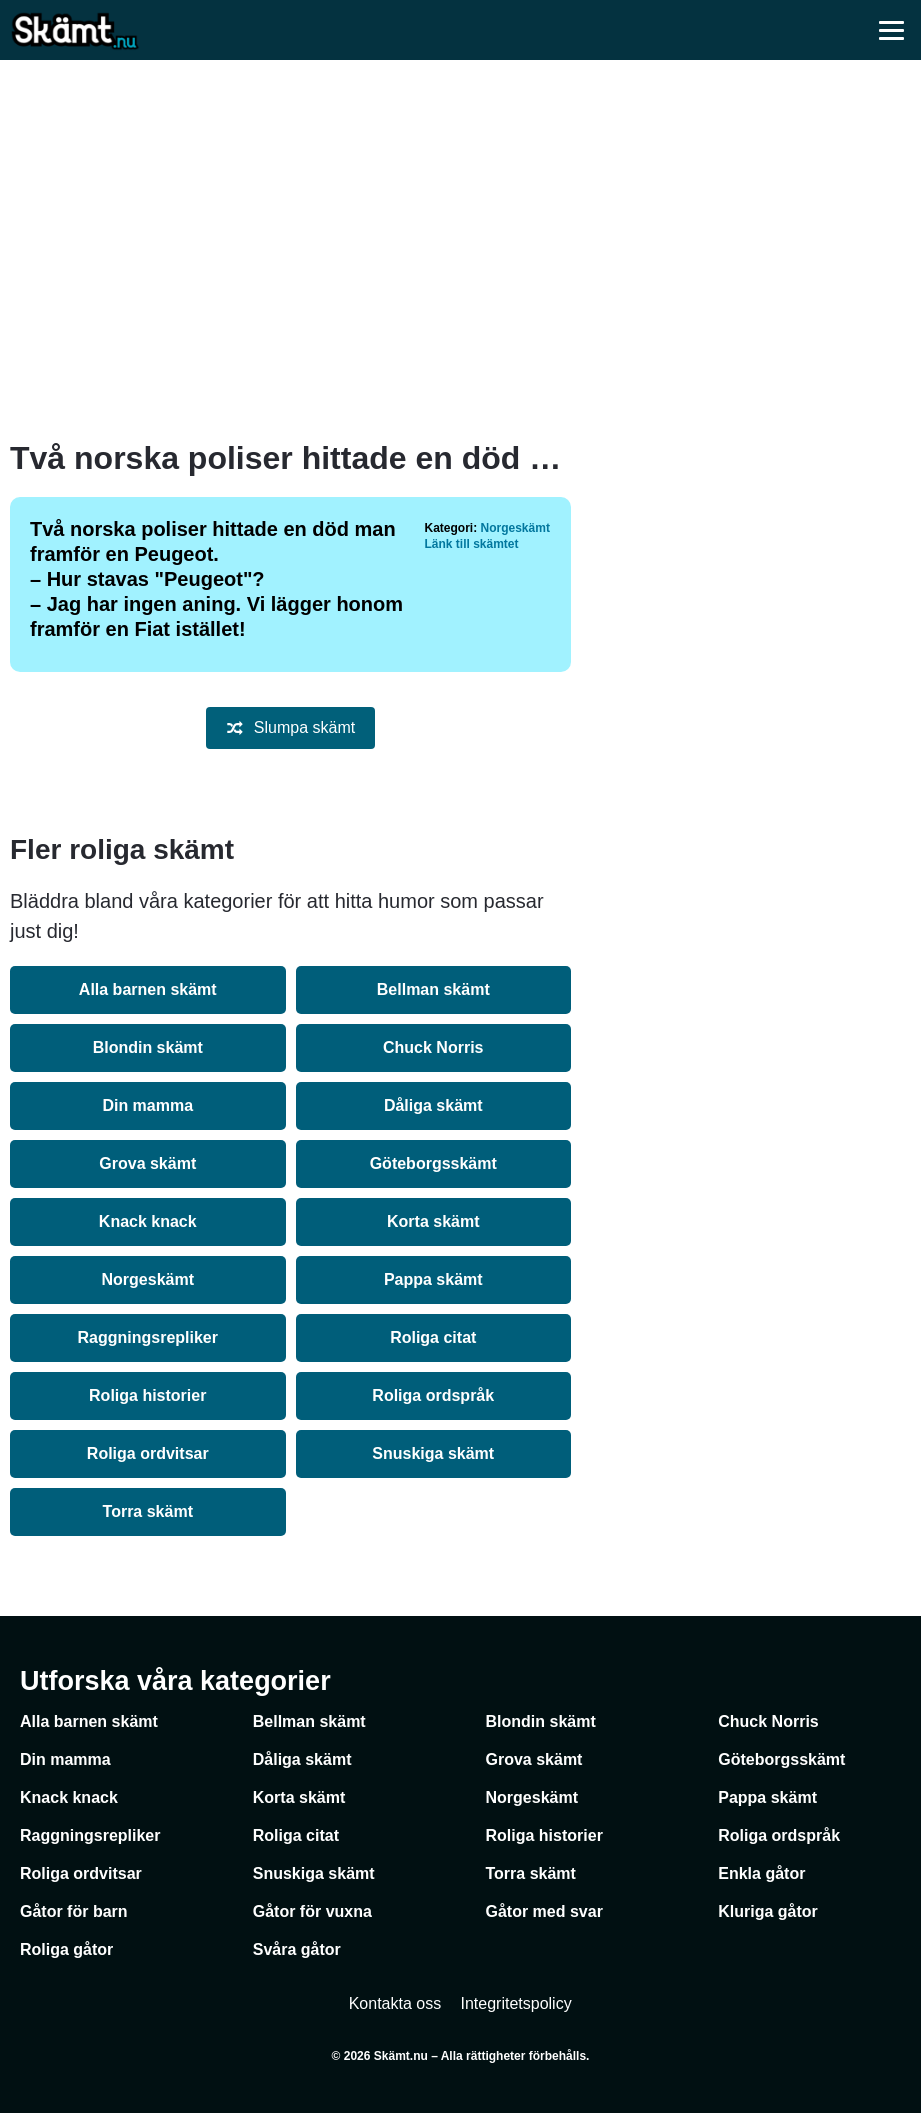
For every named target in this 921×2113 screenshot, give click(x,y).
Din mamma (147, 1105)
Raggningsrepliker (148, 1337)
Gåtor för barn (74, 1911)
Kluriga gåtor (768, 1911)
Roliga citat (433, 1337)
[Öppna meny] (891, 30)
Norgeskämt (515, 528)
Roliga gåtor (66, 1949)
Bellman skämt (433, 989)
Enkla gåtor (761, 1873)
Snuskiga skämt (433, 1453)
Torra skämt (148, 1511)
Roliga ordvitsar (148, 1453)
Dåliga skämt (433, 1105)
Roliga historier (147, 1395)
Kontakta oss (395, 2003)
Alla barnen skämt (148, 989)
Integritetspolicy (516, 2003)
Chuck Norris (433, 1047)
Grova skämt (147, 1163)
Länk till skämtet (472, 544)
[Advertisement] (461, 250)
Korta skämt (433, 1221)
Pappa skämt (433, 1279)
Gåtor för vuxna (312, 1911)
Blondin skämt (148, 1047)
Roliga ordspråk (433, 1395)
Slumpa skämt (290, 728)
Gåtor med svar (544, 1911)
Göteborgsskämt (433, 1163)
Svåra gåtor (297, 1949)
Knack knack (148, 1221)
